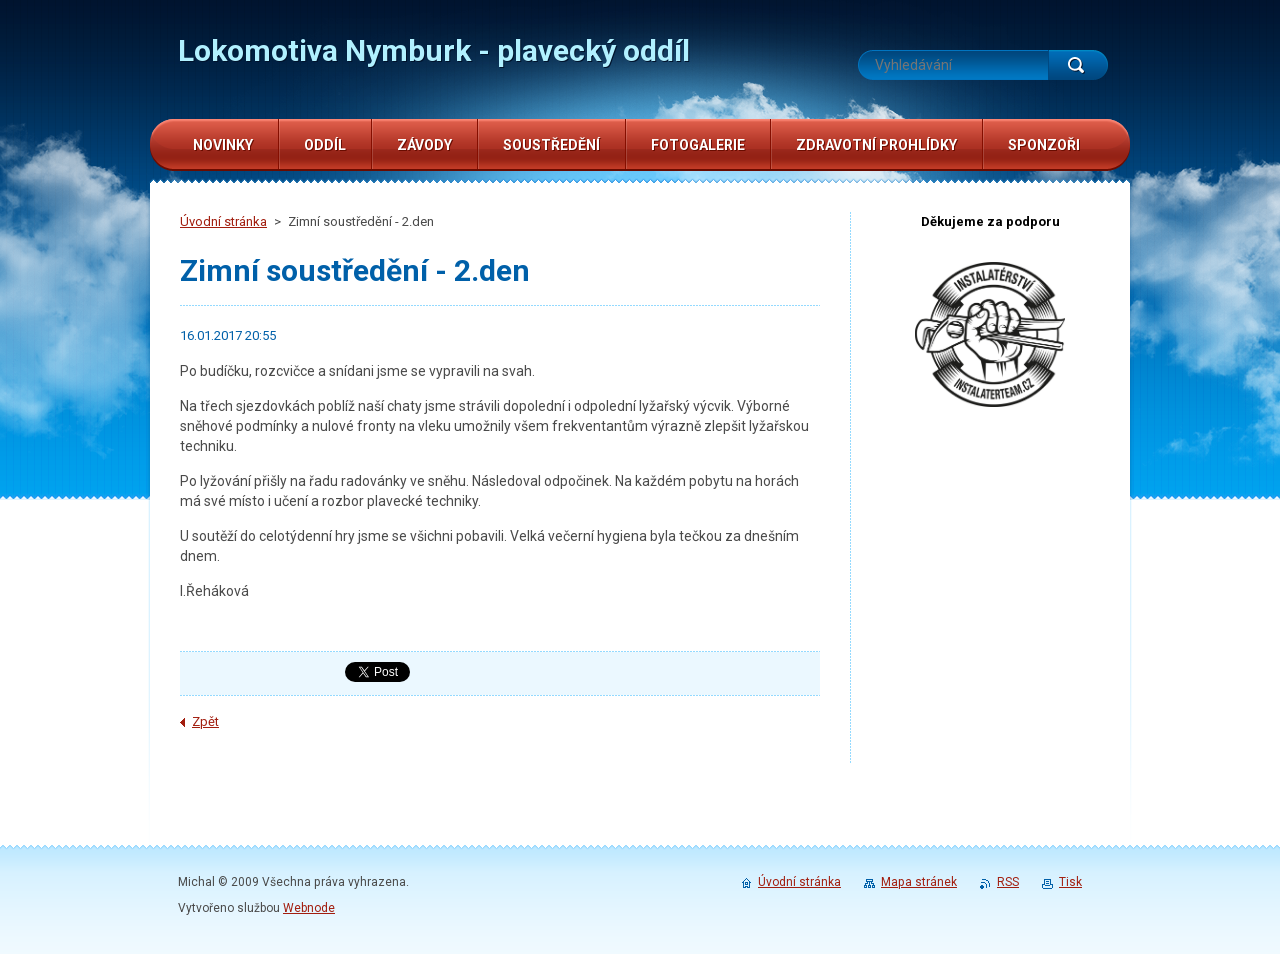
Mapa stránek (919, 882)
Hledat (1078, 65)
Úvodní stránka (223, 221)
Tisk (1070, 882)
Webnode (309, 908)
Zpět (205, 721)
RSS (1008, 882)
